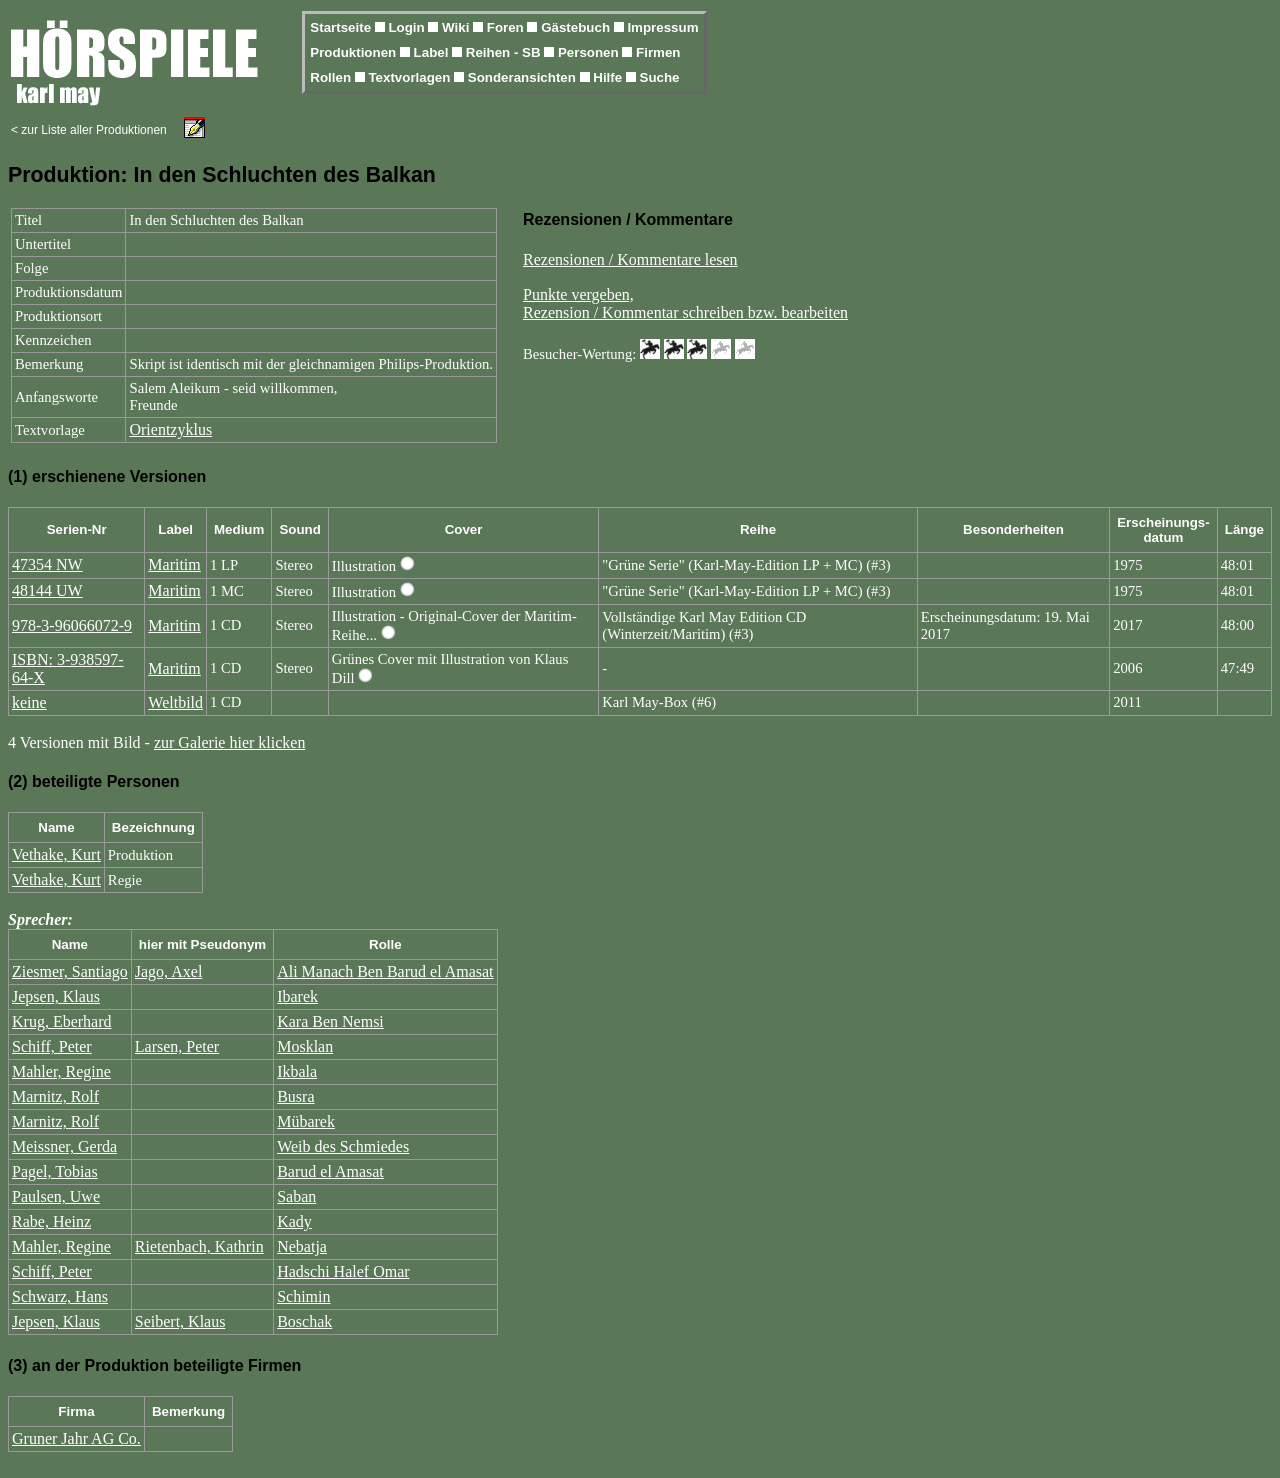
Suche (660, 77)
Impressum (662, 27)
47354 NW (47, 564)
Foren (507, 27)
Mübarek (306, 1121)
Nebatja (302, 1246)
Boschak (304, 1321)
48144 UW (47, 590)
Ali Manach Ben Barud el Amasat (385, 971)
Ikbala (297, 1071)
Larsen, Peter (177, 1046)
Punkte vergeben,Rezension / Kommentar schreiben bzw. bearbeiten (685, 303)
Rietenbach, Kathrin (199, 1246)
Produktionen (355, 52)
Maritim (174, 564)
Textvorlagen (411, 77)
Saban (296, 1196)
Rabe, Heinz (51, 1221)
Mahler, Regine (61, 1071)
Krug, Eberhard (62, 1021)
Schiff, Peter (52, 1046)
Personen (590, 52)
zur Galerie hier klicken (229, 742)
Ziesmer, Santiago (70, 971)
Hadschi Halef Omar (343, 1271)
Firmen (658, 52)
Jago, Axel (169, 971)
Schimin (303, 1296)
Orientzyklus (170, 429)
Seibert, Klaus (180, 1321)
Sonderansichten (524, 77)
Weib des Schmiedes (343, 1146)
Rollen (332, 77)
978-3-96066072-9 (72, 625)
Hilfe (609, 77)
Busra (295, 1096)
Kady (294, 1221)
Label (433, 52)
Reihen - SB (505, 52)
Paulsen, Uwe (56, 1196)
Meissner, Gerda (64, 1146)
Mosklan (305, 1046)
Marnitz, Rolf (55, 1096)
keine (29, 702)
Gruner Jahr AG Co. (76, 1438)
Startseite (342, 27)
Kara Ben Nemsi (330, 1021)
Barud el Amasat (330, 1171)
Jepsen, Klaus (56, 996)
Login (408, 27)
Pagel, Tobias (55, 1171)
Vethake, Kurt (56, 854)
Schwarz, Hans (60, 1296)
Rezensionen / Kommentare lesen (630, 259)
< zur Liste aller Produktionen (89, 130)
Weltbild (175, 702)
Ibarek (297, 996)
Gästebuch (577, 27)
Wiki (457, 27)
